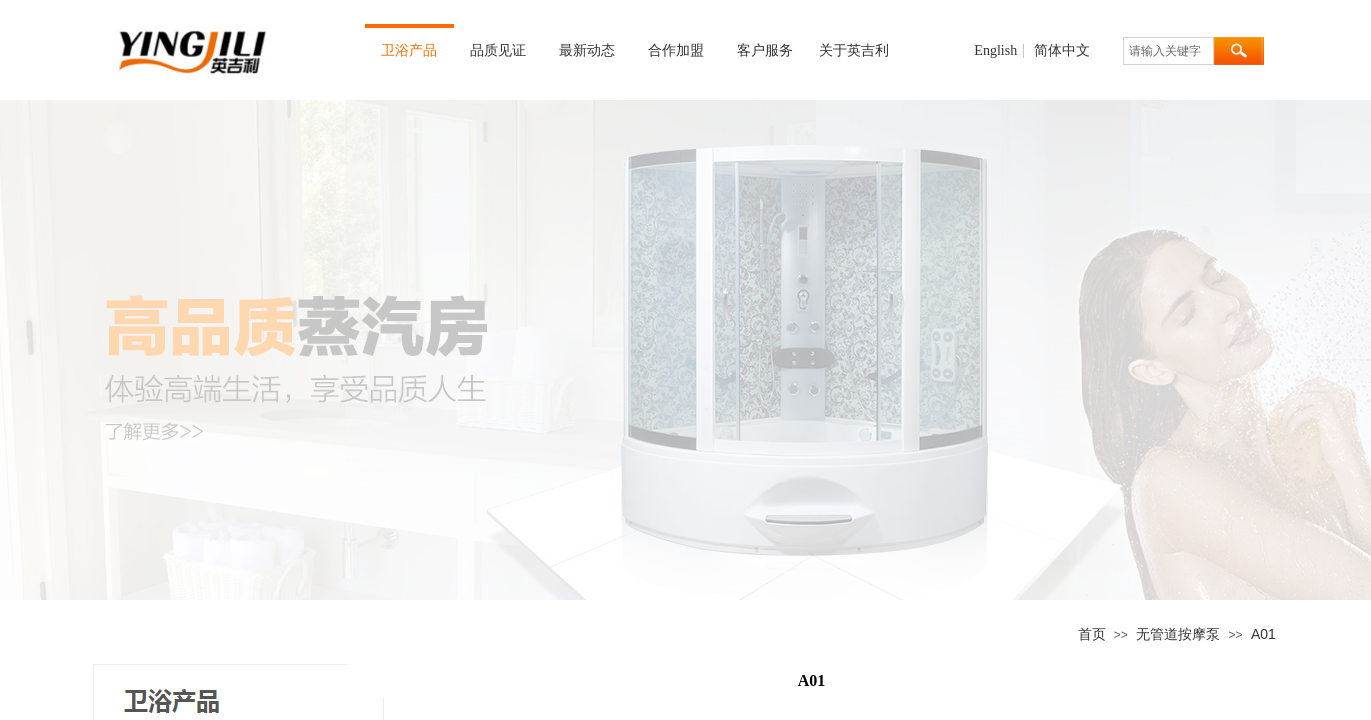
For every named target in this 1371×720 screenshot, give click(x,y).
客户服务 (765, 50)
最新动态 (587, 50)
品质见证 (498, 50)
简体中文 (1062, 51)
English (995, 51)
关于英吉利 (854, 50)
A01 (1263, 634)
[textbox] (1168, 51)
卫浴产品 (409, 50)
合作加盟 (676, 50)
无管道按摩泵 (1178, 634)
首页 (1092, 634)
